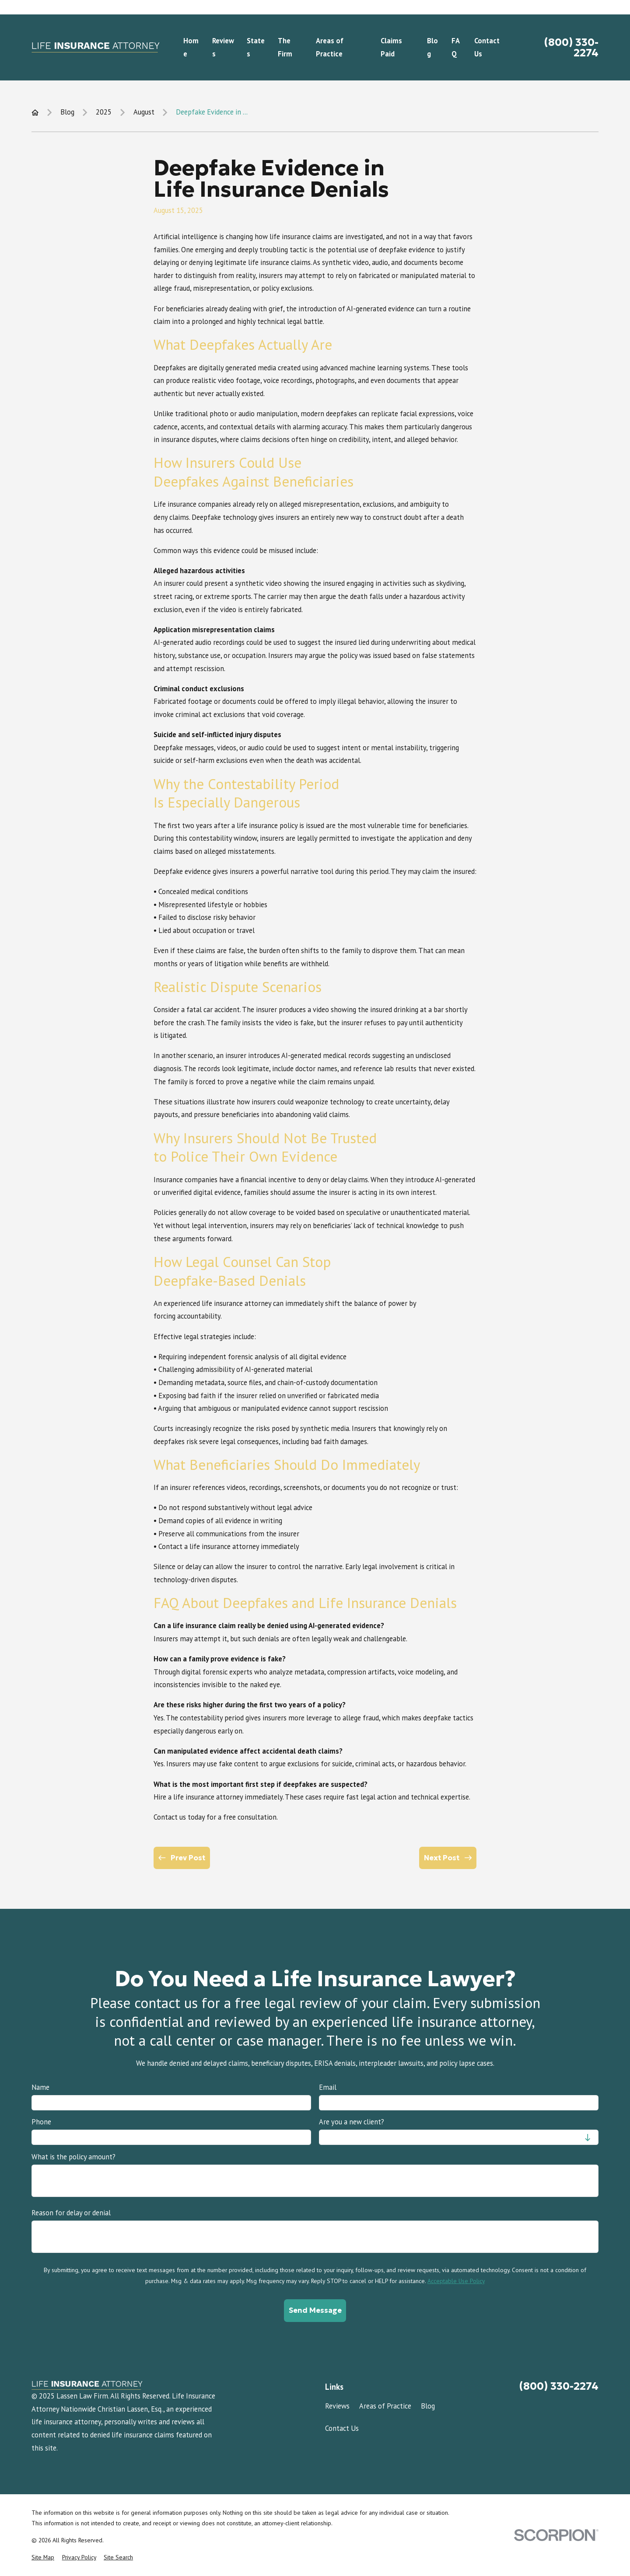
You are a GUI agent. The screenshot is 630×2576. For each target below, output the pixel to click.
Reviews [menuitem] (223, 47)
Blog (428, 2406)
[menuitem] (43, 2557)
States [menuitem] (256, 47)
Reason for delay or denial (71, 2213)
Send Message (315, 2310)
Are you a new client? (351, 2122)
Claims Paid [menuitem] (391, 47)
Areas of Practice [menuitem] (329, 47)
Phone (41, 2122)
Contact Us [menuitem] (487, 47)
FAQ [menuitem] (456, 47)
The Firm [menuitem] (285, 47)
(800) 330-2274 (571, 47)
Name (40, 2087)
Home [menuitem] (191, 47)
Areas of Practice (385, 2406)
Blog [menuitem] (432, 47)
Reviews (337, 2406)
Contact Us (342, 2428)
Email (327, 2087)
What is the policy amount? (74, 2156)
